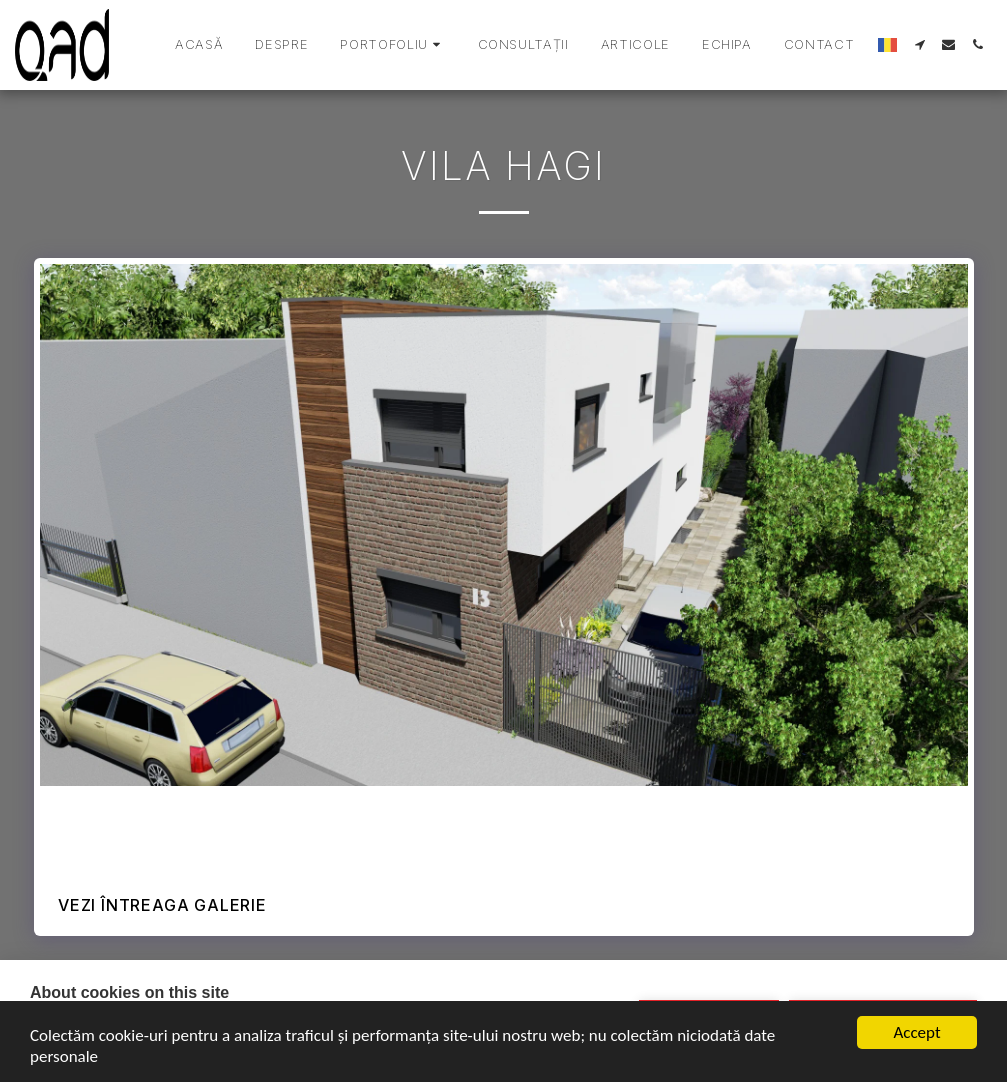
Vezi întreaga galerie (162, 905)
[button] (392, 45)
